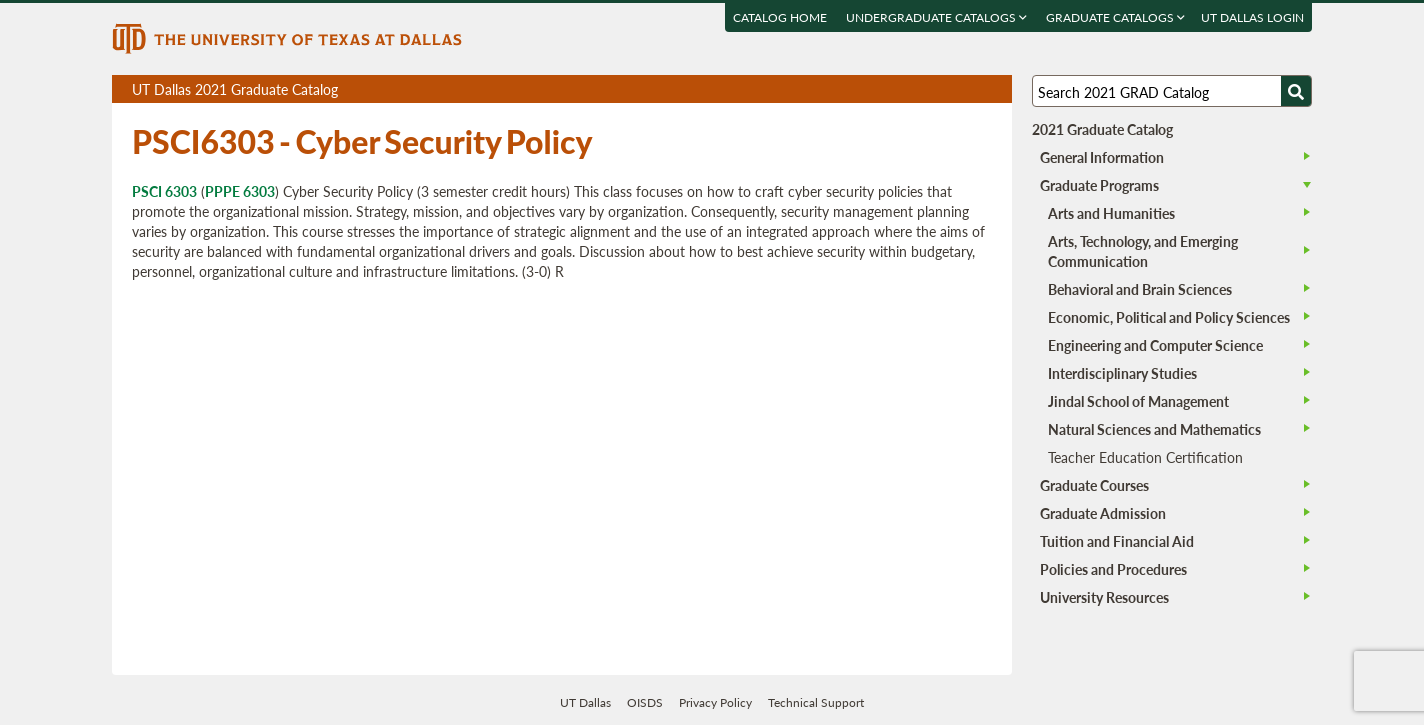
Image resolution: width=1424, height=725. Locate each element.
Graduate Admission (1103, 513)
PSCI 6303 (164, 191)
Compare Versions (993, 89)
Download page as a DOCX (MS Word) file (947, 89)
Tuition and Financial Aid (1117, 541)
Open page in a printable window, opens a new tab (970, 89)
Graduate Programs (1099, 185)
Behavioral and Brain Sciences (1140, 289)
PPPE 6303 (240, 191)
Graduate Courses (1094, 485)
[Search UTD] (1296, 91)
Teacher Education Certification (1145, 457)
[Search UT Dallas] (1172, 91)
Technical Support (816, 702)
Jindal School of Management (1138, 401)
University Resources (1104, 597)
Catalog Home (780, 17)
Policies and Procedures (1113, 569)
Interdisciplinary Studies (1122, 373)
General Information (1102, 157)
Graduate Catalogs (1115, 17)
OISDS (645, 702)
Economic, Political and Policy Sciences (1169, 317)
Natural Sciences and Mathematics (1154, 429)
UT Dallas (585, 702)
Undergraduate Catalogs (936, 17)
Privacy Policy (715, 702)
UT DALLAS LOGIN (1252, 17)
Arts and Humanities (1111, 213)
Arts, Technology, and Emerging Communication (1143, 251)
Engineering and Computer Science (1155, 345)
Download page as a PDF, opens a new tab (924, 89)
